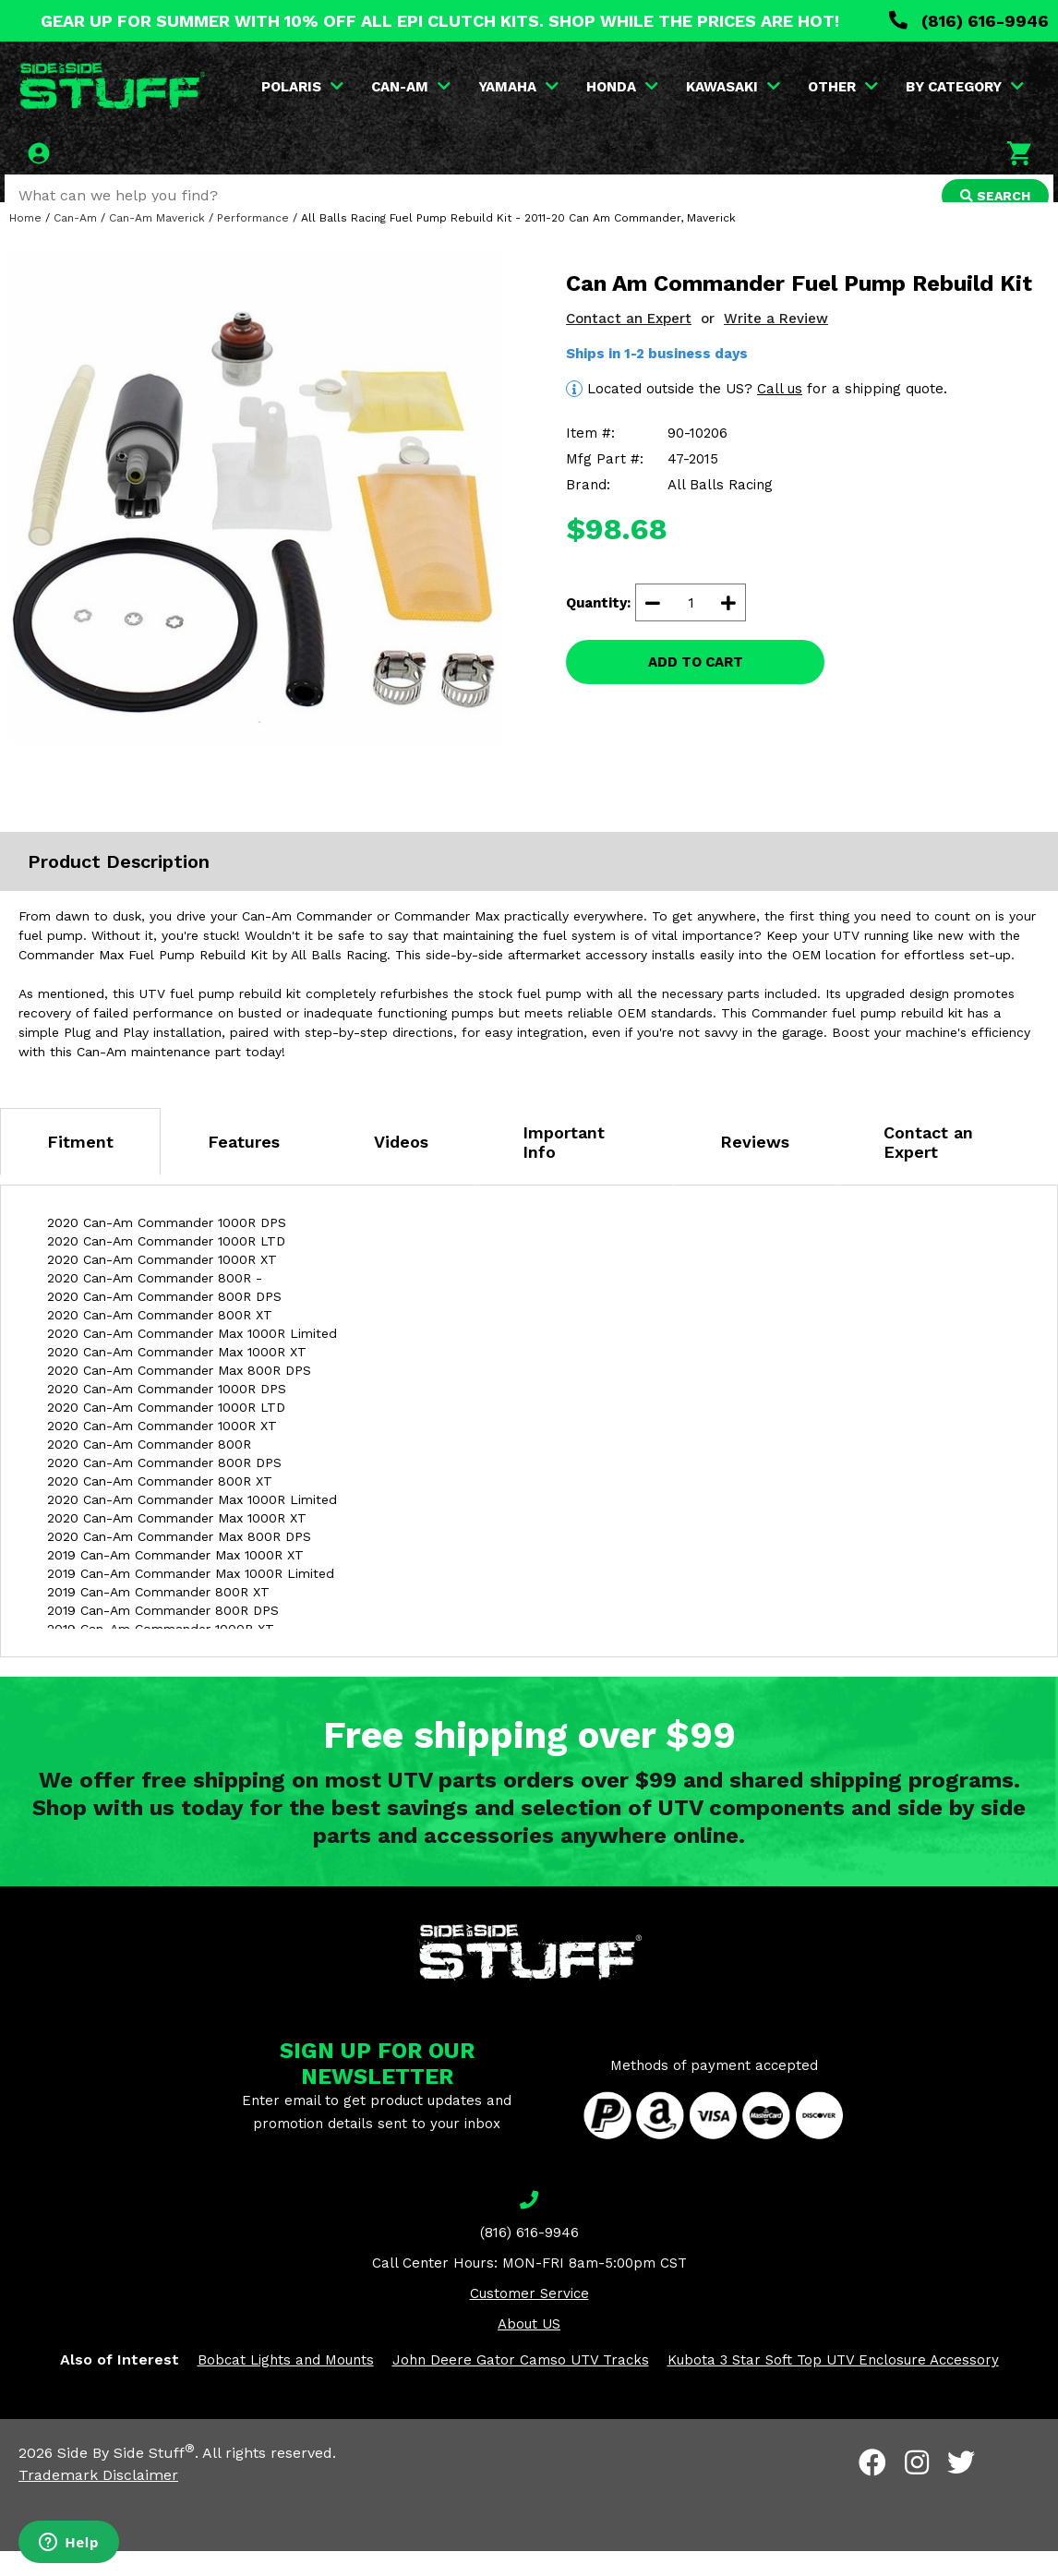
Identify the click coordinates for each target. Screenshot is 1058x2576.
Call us (779, 412)
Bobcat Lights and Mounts (286, 2384)
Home (25, 241)
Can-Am (75, 241)
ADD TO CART (695, 687)
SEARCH (991, 195)
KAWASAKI (735, 86)
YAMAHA (520, 86)
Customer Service (529, 2317)
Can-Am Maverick (157, 241)
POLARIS (304, 86)
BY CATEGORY (967, 86)
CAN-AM (412, 86)
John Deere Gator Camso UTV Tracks (520, 2384)
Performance (253, 241)
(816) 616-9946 (969, 20)
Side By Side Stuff (126, 2477)
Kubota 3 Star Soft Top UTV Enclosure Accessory (833, 2384)
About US (529, 2348)
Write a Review (776, 342)
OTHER (845, 86)
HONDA (624, 86)
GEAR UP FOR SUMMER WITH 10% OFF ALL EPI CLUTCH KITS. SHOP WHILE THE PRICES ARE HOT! (440, 20)
